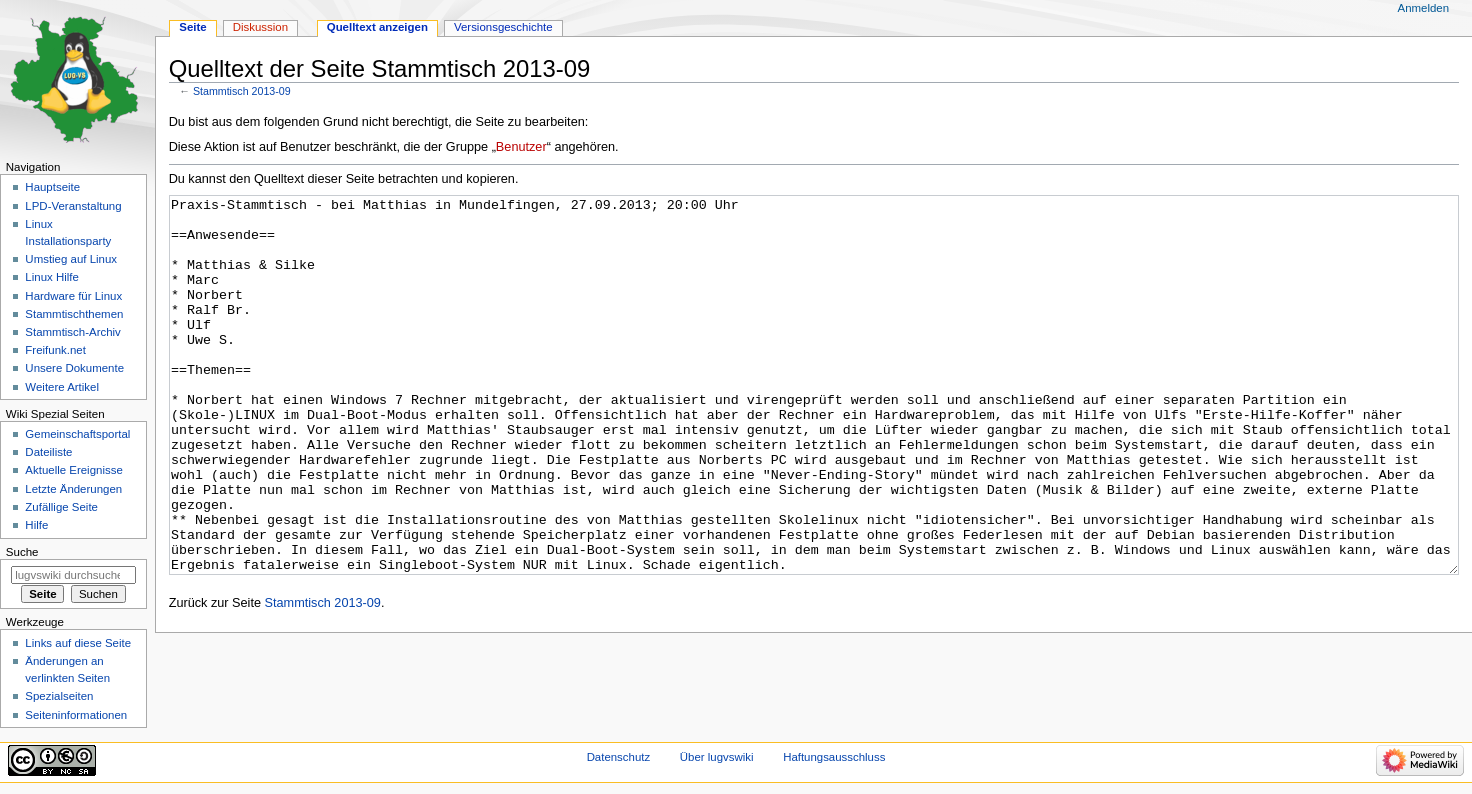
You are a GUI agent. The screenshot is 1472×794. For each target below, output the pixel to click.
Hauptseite (52, 187)
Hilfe (36, 525)
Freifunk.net (55, 350)
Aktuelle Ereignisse (73, 470)
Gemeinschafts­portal (77, 434)
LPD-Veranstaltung (73, 206)
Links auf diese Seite (78, 643)
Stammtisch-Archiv (72, 332)
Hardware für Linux (73, 296)
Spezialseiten (59, 696)
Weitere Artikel (62, 387)
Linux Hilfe (51, 277)
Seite (192, 27)
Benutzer (521, 147)
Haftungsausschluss (834, 757)
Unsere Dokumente (74, 368)
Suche (22, 552)
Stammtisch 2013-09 (242, 91)
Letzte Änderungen (73, 489)
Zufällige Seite (61, 507)
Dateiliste (48, 452)
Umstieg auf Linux (71, 259)
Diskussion (260, 27)
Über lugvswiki (717, 757)
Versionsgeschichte (503, 27)
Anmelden (1424, 8)
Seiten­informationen (76, 715)
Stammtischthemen (74, 314)
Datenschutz (619, 757)
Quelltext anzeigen (377, 27)
